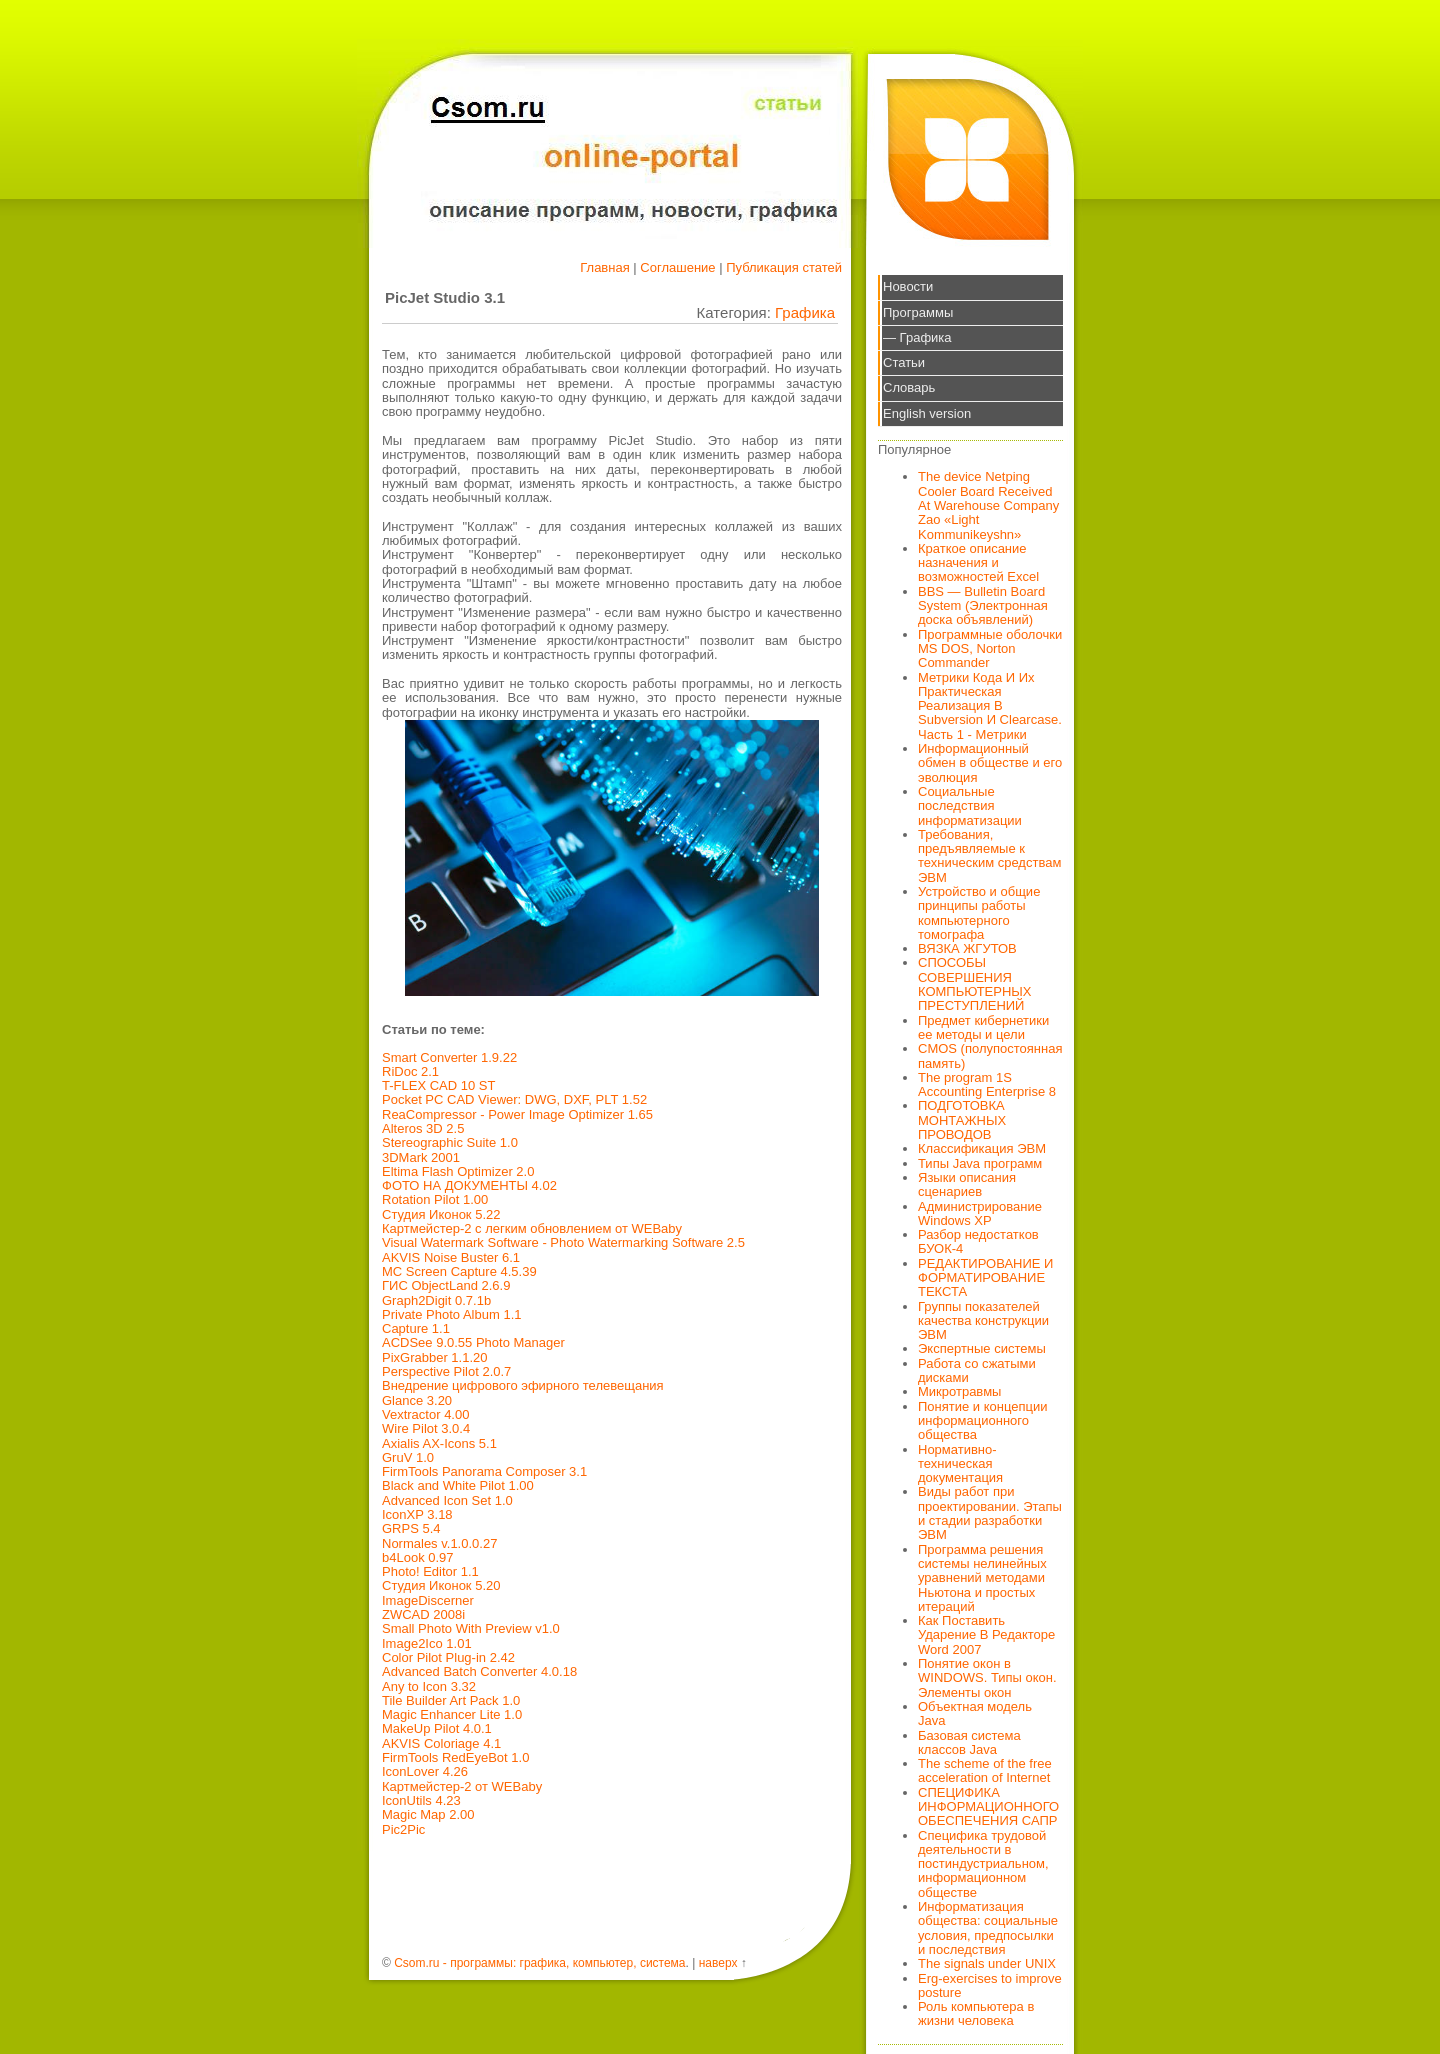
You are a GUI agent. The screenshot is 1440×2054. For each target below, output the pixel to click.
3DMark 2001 (421, 1157)
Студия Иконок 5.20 (441, 1585)
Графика (805, 312)
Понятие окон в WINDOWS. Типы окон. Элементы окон (987, 1678)
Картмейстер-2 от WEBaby (462, 1786)
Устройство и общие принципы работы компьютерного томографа (979, 913)
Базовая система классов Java (969, 1742)
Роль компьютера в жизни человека (976, 2013)
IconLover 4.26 (425, 1771)
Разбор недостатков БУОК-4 (978, 1241)
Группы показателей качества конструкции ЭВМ (983, 1321)
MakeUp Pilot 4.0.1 (437, 1728)
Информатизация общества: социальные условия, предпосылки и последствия (988, 1928)
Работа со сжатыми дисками (977, 1370)
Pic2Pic (403, 1829)
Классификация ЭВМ (982, 1148)
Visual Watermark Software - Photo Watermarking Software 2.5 (563, 1242)
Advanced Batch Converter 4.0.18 (479, 1671)
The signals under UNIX (987, 1963)
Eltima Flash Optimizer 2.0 (458, 1171)
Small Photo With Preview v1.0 (471, 1628)
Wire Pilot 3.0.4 (426, 1428)
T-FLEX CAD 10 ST (438, 1085)
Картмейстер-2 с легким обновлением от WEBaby (532, 1228)
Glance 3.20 (417, 1400)
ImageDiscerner (428, 1600)
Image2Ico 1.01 (427, 1643)
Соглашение (677, 267)
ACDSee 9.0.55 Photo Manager (473, 1342)
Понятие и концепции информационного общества (983, 1421)
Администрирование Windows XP (980, 1213)
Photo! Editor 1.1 (430, 1571)
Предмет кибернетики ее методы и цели (983, 1027)
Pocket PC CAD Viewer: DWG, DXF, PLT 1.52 (514, 1099)
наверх (718, 1963)
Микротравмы (959, 1391)
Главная (604, 267)
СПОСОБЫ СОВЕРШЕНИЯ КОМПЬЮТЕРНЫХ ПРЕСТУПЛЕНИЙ (975, 984)
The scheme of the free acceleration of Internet (985, 1770)
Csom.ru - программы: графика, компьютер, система (539, 1963)
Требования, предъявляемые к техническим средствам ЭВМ (989, 856)
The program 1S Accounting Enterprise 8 (987, 1084)
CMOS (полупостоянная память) (990, 1055)
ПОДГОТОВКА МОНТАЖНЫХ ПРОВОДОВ (962, 1120)
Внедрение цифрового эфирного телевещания (523, 1385)
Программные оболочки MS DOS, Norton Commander (990, 649)
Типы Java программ (980, 1163)
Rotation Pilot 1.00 (435, 1199)
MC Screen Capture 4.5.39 (459, 1271)
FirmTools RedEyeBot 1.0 (455, 1757)
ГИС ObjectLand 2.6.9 (446, 1285)
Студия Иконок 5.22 (441, 1214)
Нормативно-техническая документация (960, 1464)
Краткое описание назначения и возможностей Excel (978, 563)
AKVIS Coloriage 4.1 (441, 1743)
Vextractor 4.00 (425, 1414)
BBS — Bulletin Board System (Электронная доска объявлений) (983, 606)
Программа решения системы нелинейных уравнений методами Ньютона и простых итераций (982, 1578)
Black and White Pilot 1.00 (458, 1485)
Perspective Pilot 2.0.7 (446, 1371)
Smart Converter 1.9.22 (449, 1057)
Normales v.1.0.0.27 (439, 1543)
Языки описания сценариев (967, 1184)
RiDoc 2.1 (410, 1071)
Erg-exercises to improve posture (990, 1985)
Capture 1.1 (416, 1328)
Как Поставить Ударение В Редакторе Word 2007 (986, 1635)
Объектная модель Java (975, 1713)
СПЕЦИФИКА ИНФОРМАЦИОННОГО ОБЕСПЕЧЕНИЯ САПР (988, 1807)
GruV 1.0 (408, 1457)
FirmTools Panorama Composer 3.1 (484, 1471)
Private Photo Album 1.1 (451, 1314)
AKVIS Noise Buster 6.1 (451, 1257)
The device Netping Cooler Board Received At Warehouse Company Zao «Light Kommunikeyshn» (988, 505)
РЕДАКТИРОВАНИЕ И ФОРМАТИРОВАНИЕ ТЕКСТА (985, 1278)
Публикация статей (784, 267)
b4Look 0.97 (418, 1557)
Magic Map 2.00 (428, 1814)
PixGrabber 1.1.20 (435, 1357)
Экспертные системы (982, 1348)
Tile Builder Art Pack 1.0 (451, 1700)
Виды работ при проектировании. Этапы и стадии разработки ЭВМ (990, 1513)
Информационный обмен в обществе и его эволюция (990, 763)
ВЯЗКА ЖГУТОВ (967, 948)
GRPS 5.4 (411, 1528)
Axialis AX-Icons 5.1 (439, 1443)
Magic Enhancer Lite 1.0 (452, 1714)
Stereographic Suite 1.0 (450, 1142)
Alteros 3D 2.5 (423, 1128)
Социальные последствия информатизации (970, 806)
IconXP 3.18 (417, 1514)
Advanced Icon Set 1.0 (447, 1500)
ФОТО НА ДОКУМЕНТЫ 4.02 (469, 1185)
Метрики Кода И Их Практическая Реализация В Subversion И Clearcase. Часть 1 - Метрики (990, 706)
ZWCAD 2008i (423, 1614)
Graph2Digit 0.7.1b (436, 1300)
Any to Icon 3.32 (429, 1686)
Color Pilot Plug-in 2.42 (448, 1657)
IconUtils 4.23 (421, 1800)
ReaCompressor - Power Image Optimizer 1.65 (517, 1114)
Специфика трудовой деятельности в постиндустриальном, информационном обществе (983, 1864)
